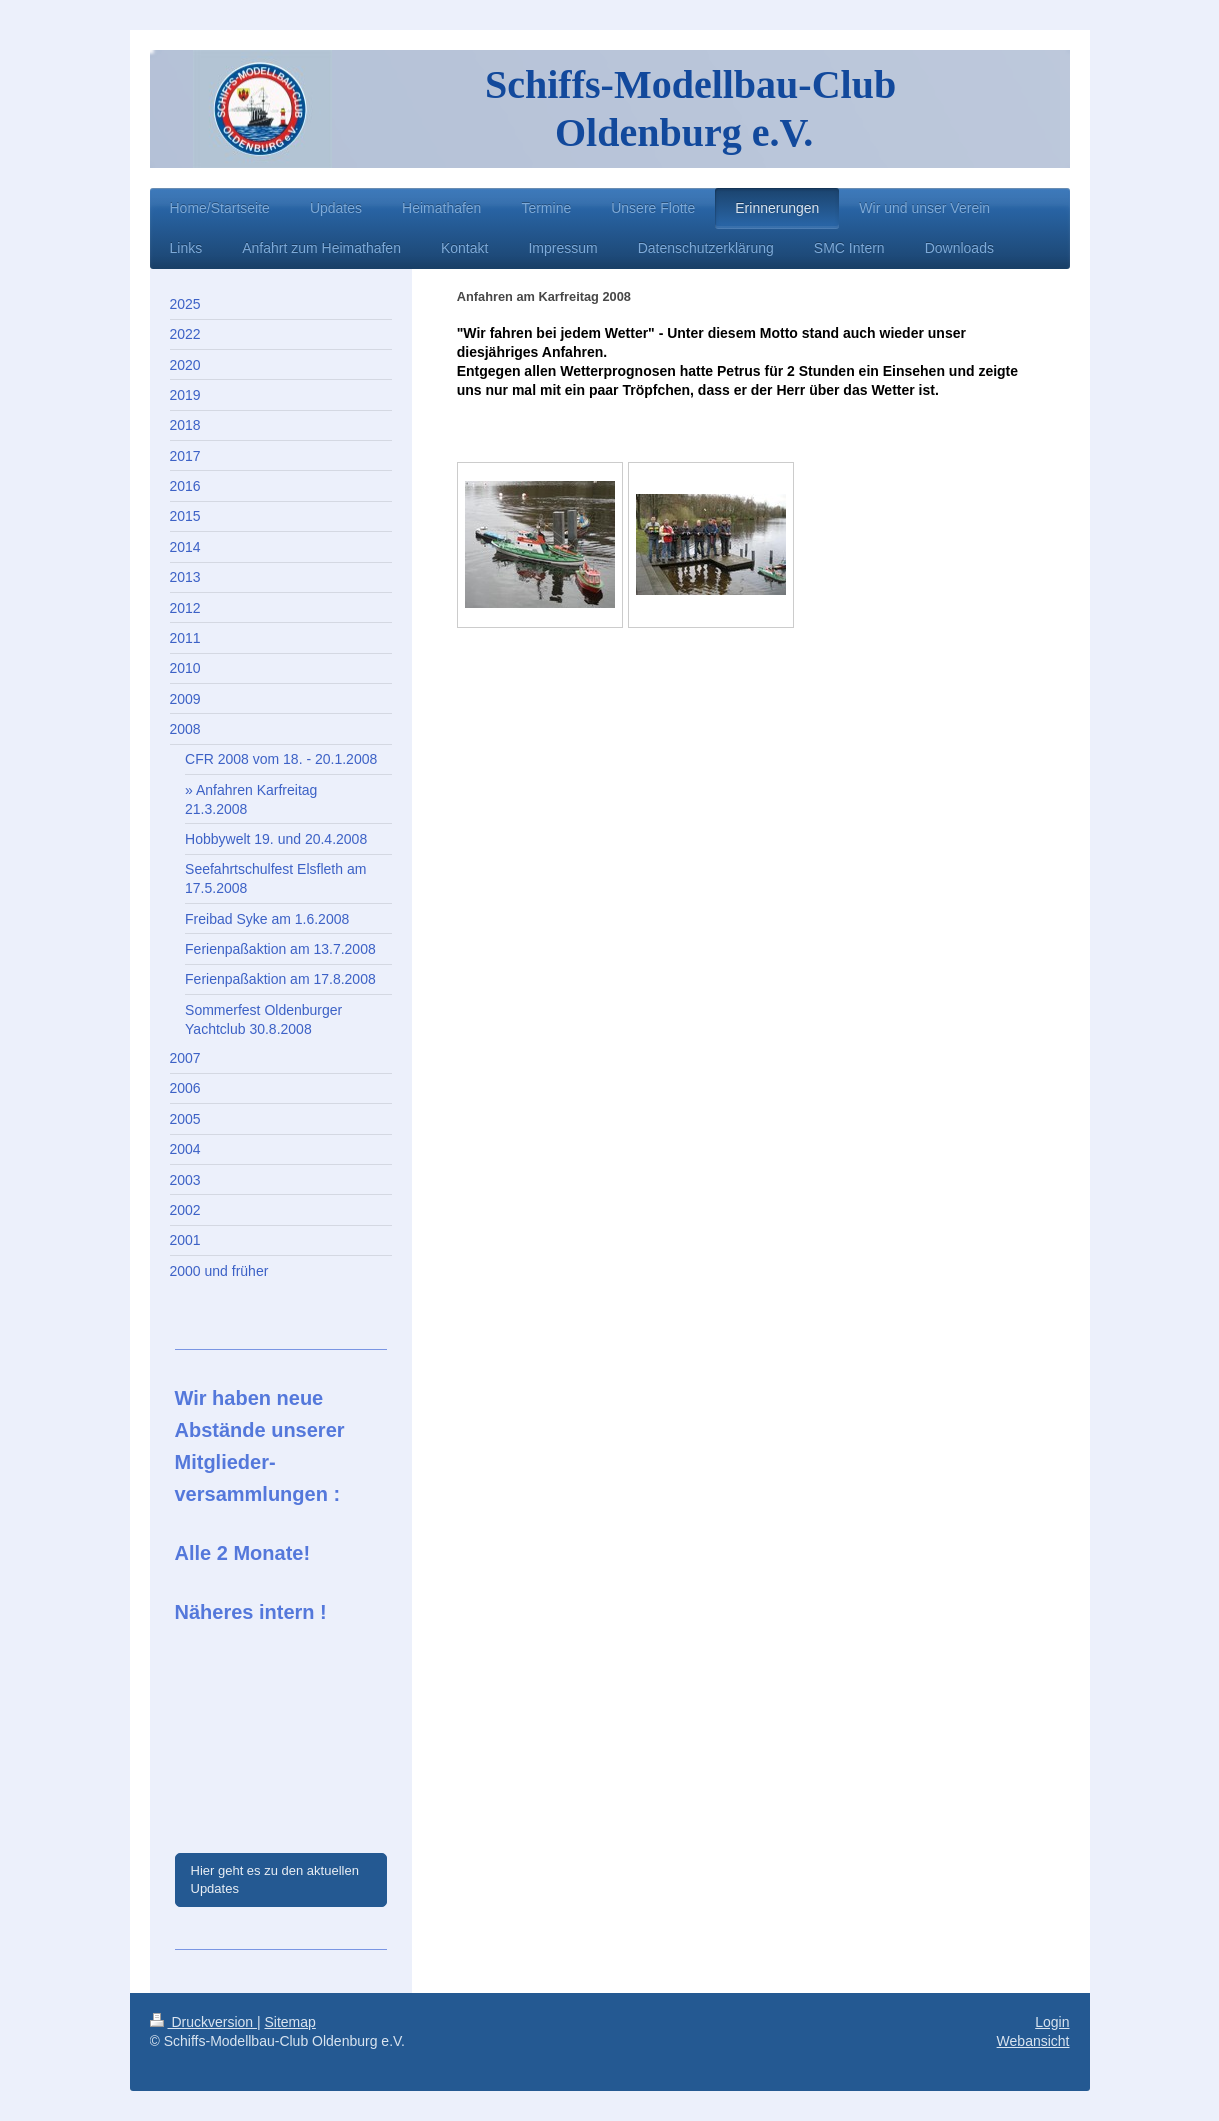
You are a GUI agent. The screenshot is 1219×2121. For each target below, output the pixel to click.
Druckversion (203, 2022)
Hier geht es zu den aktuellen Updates (275, 1879)
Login (1052, 2022)
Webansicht (1033, 2041)
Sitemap (290, 2022)
